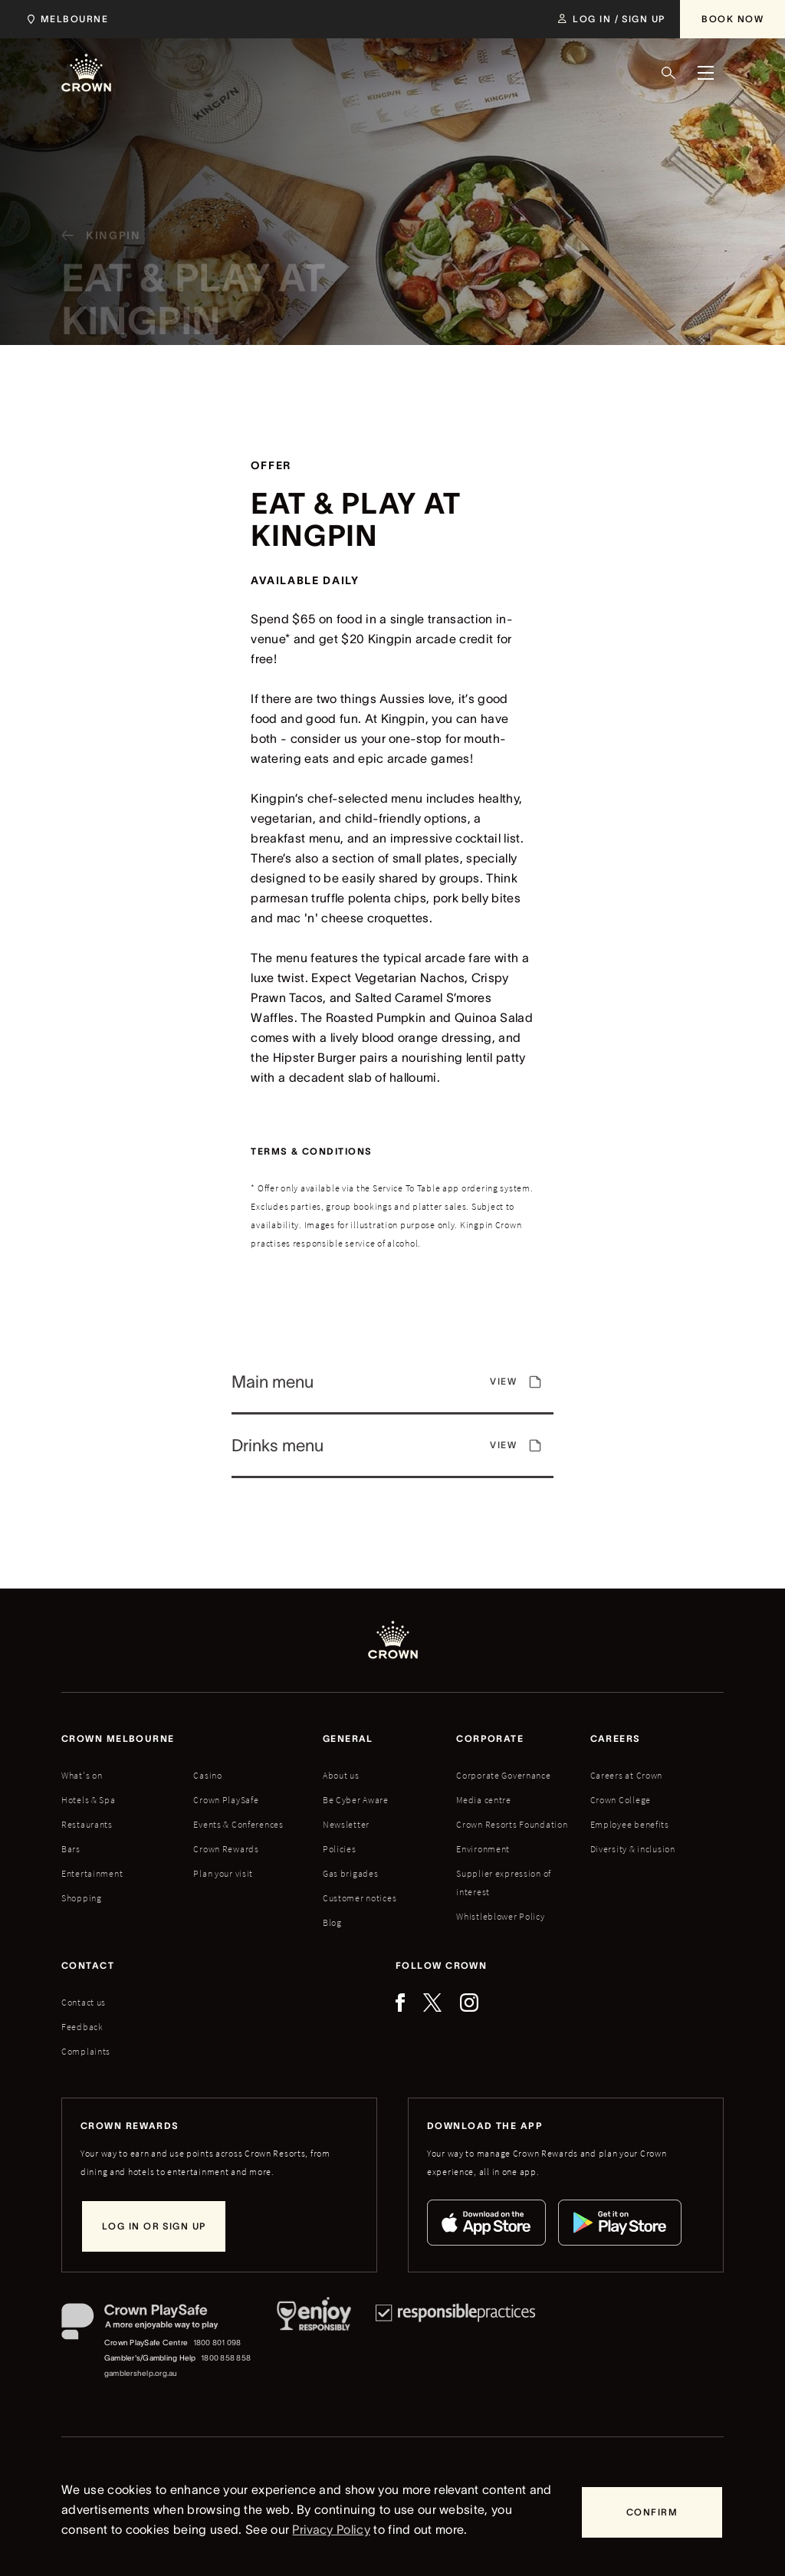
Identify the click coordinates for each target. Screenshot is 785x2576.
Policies (339, 1849)
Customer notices (360, 1898)
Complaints (85, 2051)
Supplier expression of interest (503, 1883)
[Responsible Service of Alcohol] (314, 2342)
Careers (615, 1738)
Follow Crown (441, 1965)
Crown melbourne (118, 1738)
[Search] (668, 72)
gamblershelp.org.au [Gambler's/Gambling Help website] (141, 2373)
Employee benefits (629, 1824)
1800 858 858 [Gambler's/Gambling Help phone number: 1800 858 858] (225, 2358)
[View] (392, 1388)
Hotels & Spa (88, 1800)
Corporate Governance (503, 1775)
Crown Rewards (225, 1849)
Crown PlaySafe (225, 1800)
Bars (70, 1849)
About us (341, 1775)
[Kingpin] (95, 242)
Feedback (82, 2026)
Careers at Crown (626, 1775)
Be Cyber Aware (356, 1800)
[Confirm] (652, 2512)
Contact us (83, 2002)
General (348, 1738)
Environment (483, 1849)
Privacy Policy (331, 2529)
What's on (81, 1775)
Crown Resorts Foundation (511, 1824)
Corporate (490, 1738)
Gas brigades (351, 1873)
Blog (332, 1922)
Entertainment (92, 1873)
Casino (207, 1775)
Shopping (81, 1898)
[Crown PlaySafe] (156, 2325)
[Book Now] (732, 19)
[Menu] (705, 72)
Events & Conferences (238, 1824)
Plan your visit (223, 1873)
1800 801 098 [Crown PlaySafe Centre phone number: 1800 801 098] (217, 2342)
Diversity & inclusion (632, 1849)
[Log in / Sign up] (611, 19)
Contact (87, 1965)
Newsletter (346, 1824)
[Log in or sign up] (153, 2226)
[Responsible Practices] (455, 2342)
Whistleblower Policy (500, 1916)
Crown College (620, 1800)
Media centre (483, 1800)
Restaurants (87, 1824)
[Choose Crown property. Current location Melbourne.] (64, 19)
